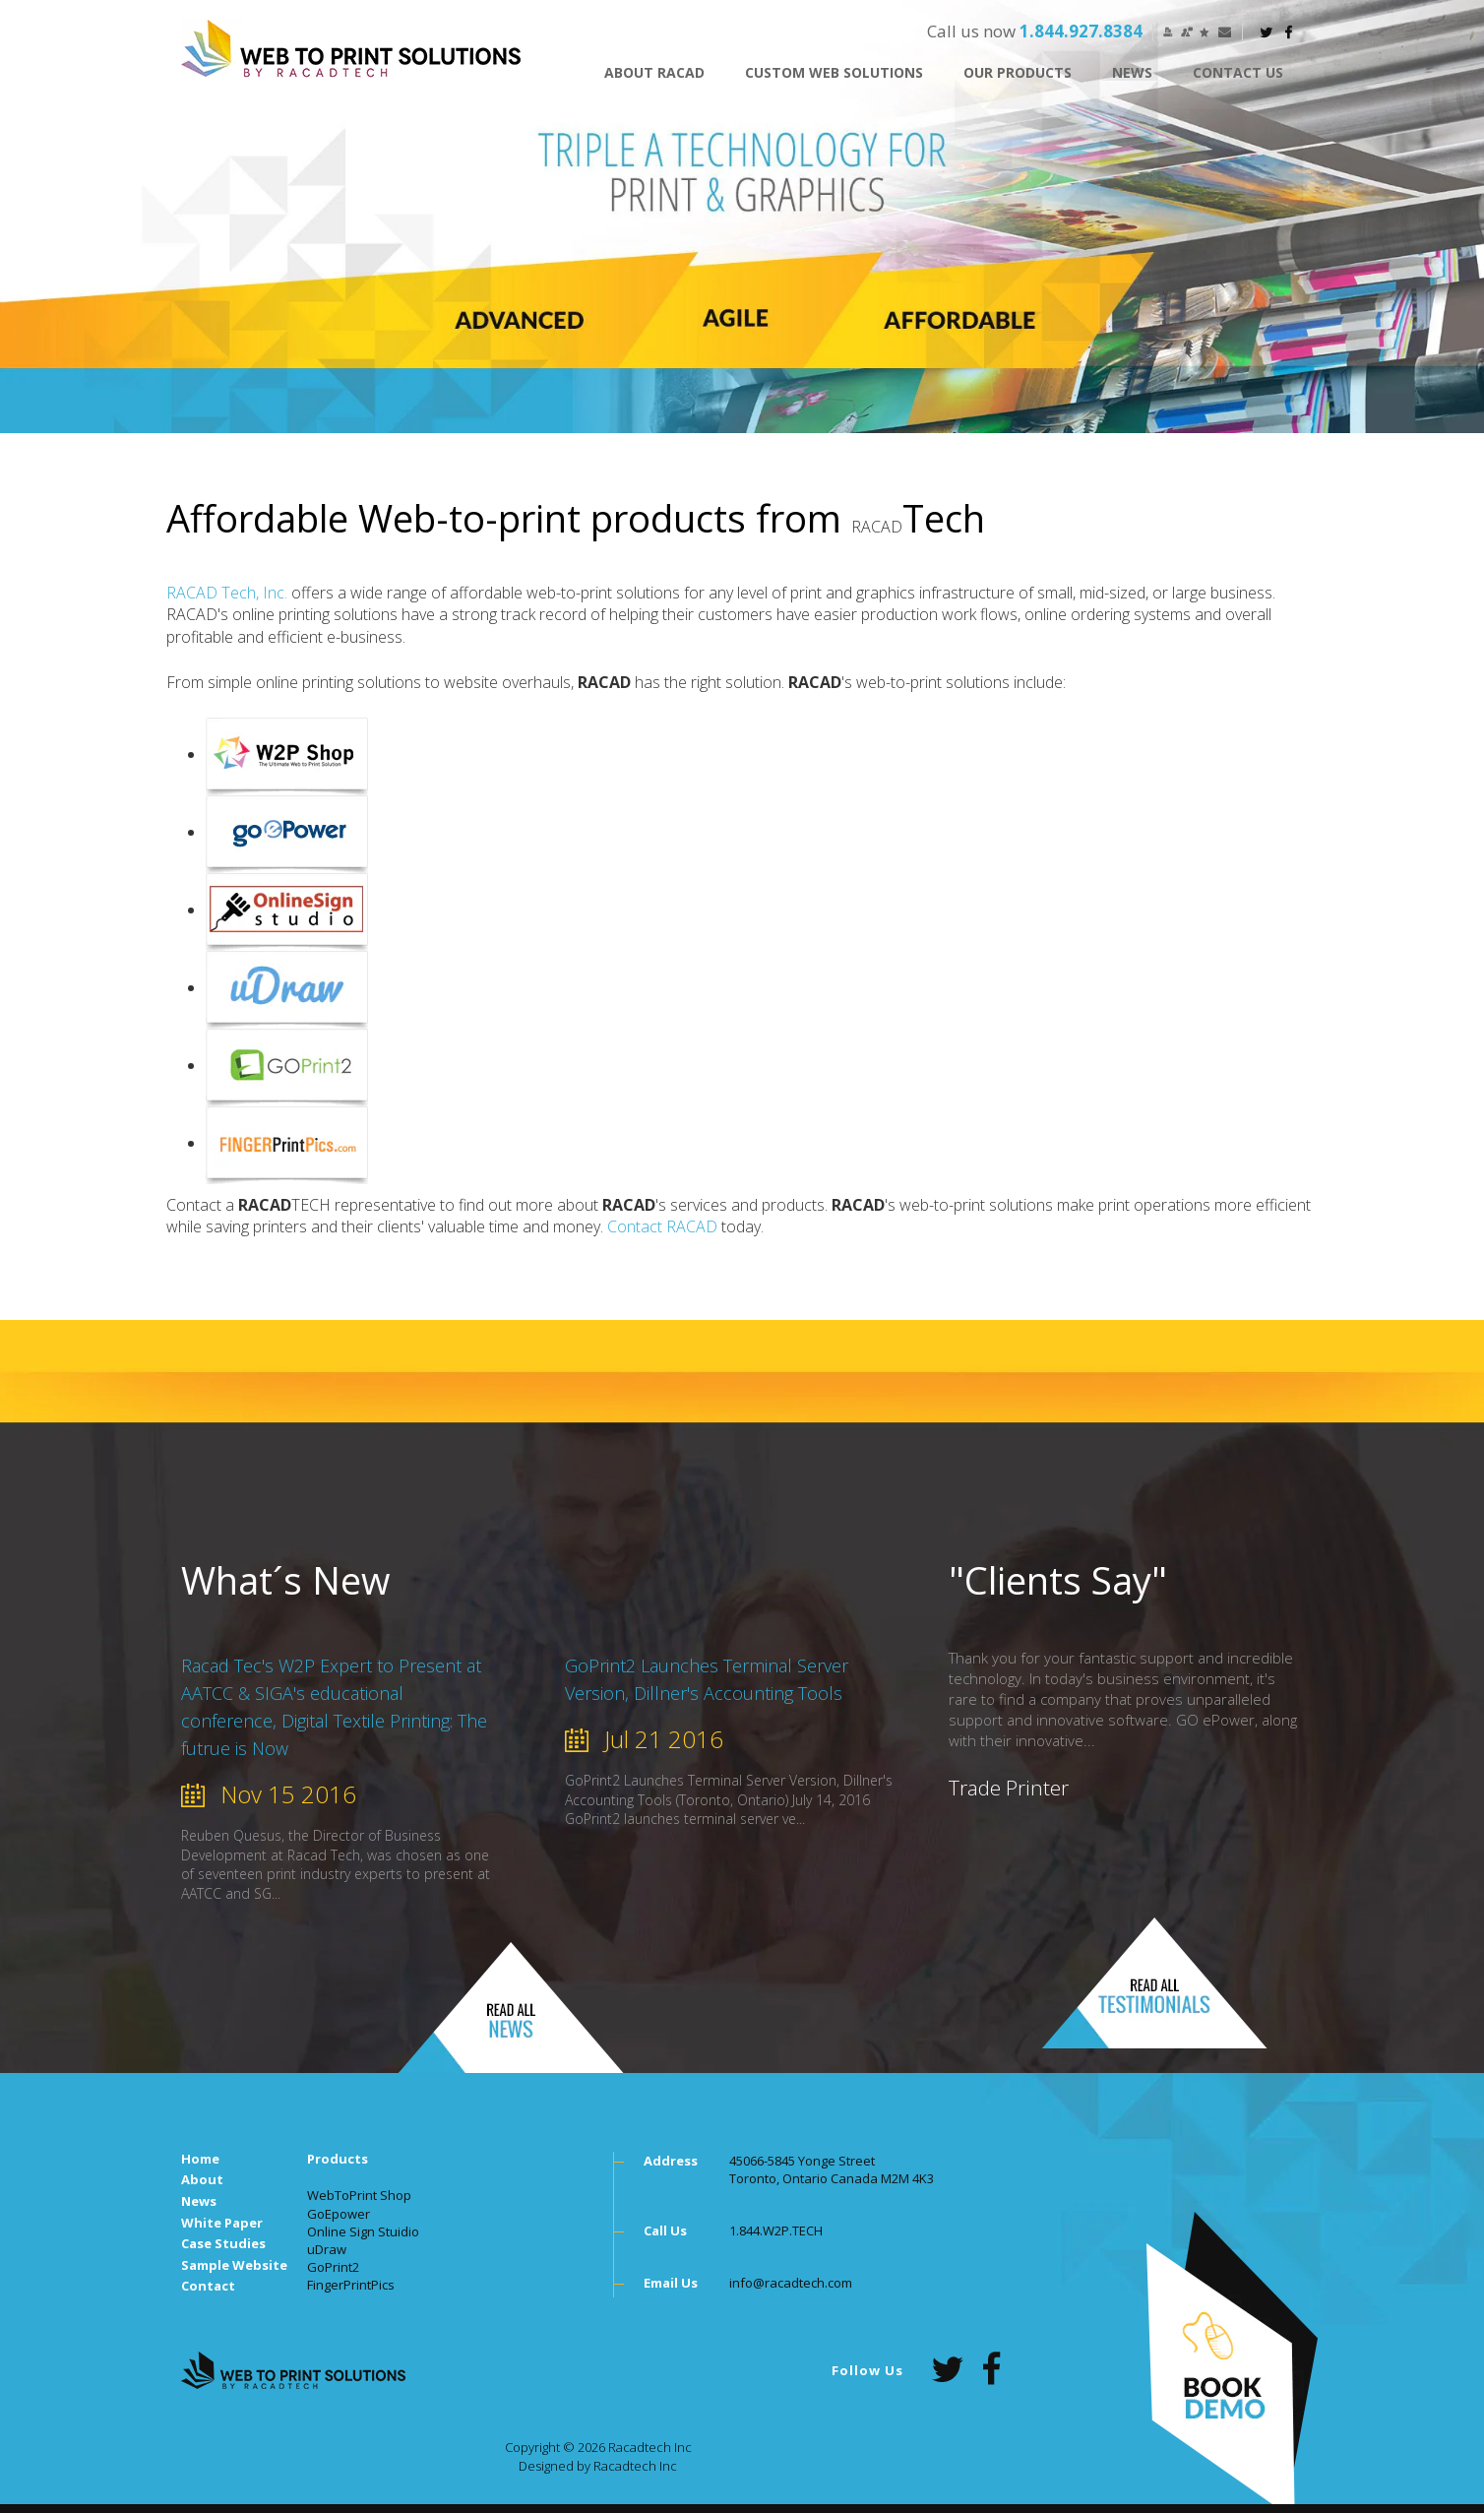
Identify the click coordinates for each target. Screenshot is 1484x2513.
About (202, 2179)
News (1132, 72)
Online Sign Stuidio (363, 2231)
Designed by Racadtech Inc (598, 2466)
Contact (208, 2285)
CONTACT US (1238, 72)
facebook (1289, 32)
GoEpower (338, 2214)
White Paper (222, 2222)
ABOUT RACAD (654, 72)
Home (200, 2158)
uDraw (326, 2249)
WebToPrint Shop (359, 2195)
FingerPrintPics (351, 2284)
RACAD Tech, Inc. (226, 592)
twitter (1266, 32)
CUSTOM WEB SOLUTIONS (834, 72)
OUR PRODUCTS (1017, 72)
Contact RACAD (662, 1226)
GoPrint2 (333, 2267)
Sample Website (234, 2265)
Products (337, 2158)
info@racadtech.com (790, 2283)
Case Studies (223, 2243)
